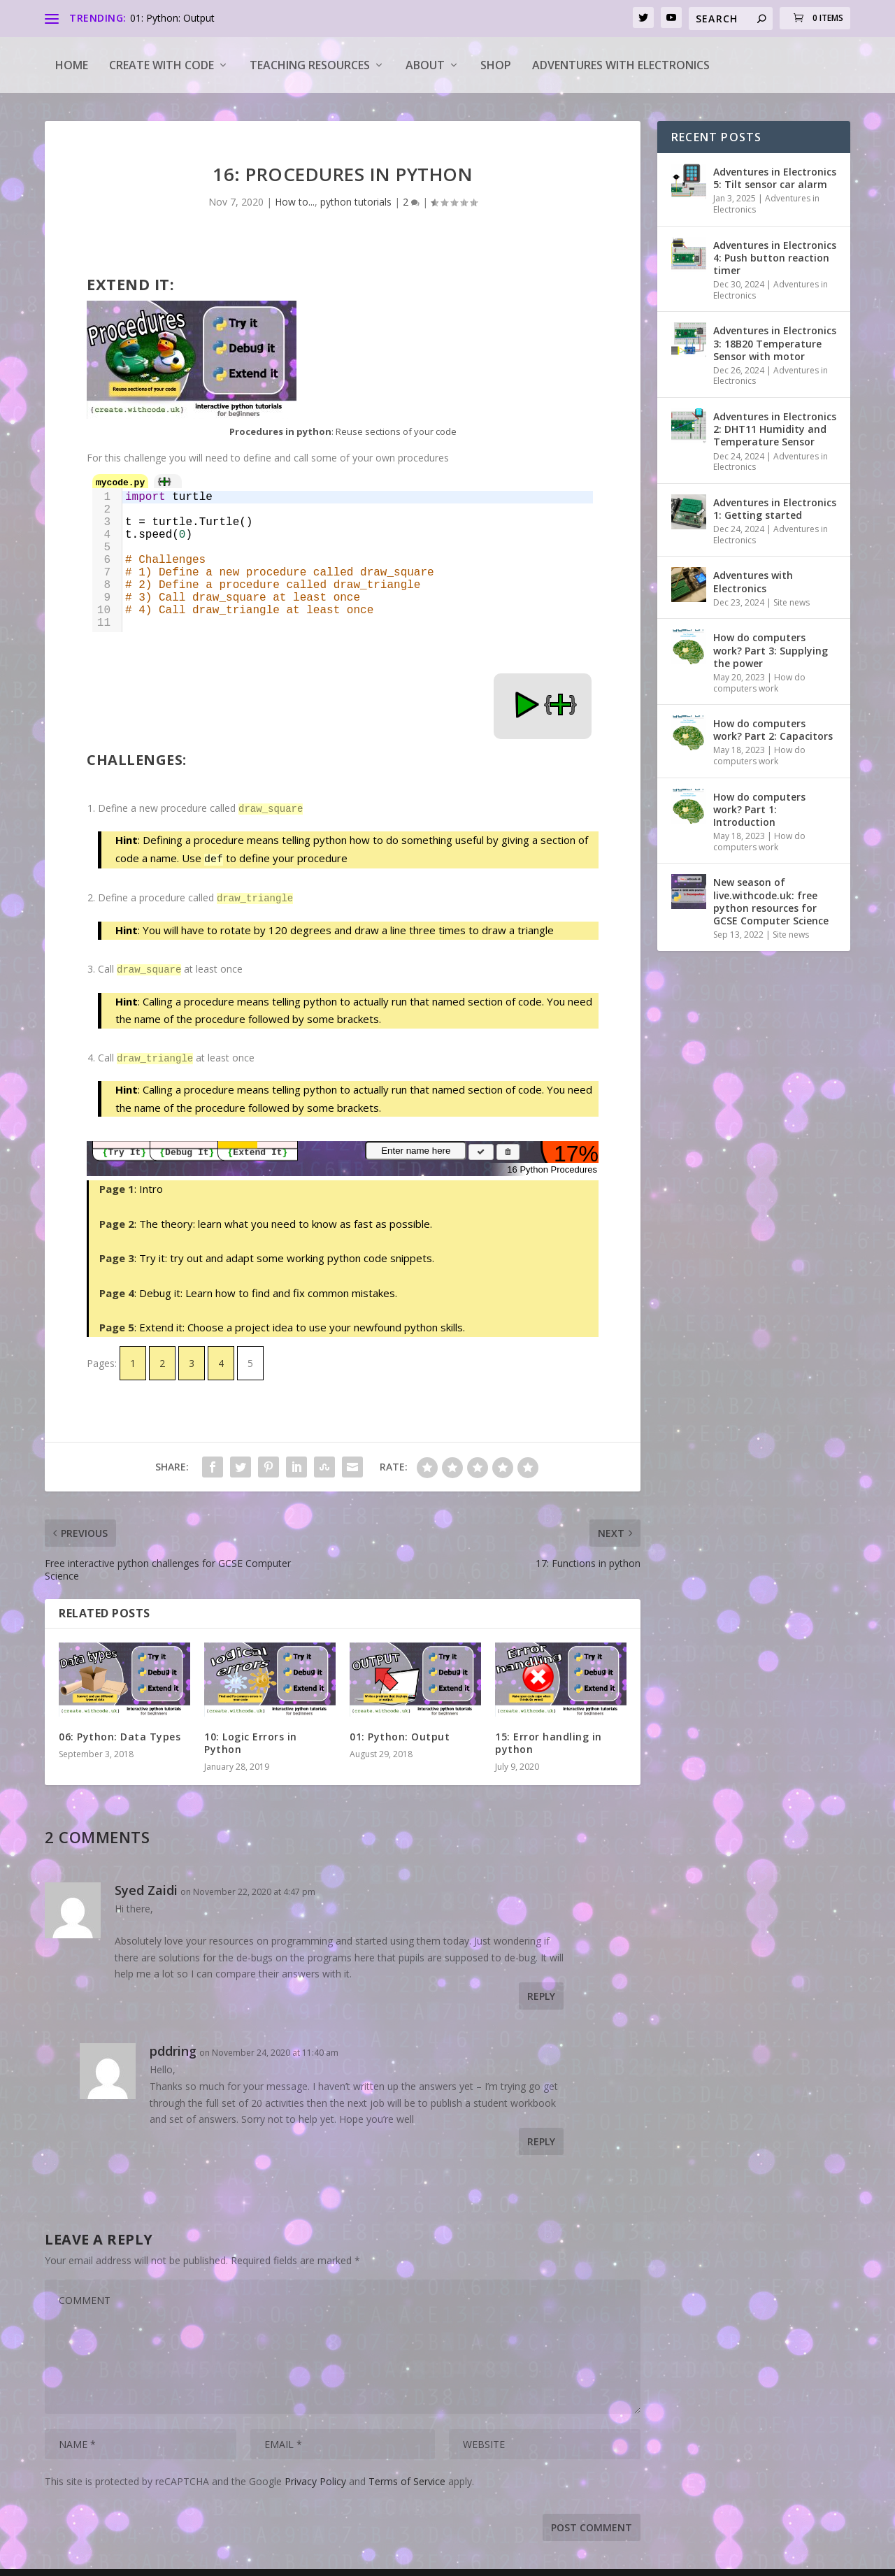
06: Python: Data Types (119, 1729)
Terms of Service (406, 2474)
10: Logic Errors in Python (250, 1736)
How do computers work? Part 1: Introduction (759, 809)
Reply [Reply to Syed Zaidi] (541, 1989)
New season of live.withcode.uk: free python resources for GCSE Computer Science (771, 901)
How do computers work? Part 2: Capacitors (773, 730)
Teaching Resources (310, 65)
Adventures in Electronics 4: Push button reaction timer (774, 257)
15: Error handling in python (548, 1736)
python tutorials (356, 201)
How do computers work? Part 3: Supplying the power (770, 650)
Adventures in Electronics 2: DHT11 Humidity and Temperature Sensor (774, 429)
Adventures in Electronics (766, 203)
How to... (295, 201)
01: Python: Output (172, 17)
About (425, 65)
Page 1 (116, 1182)
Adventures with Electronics (621, 65)
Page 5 (116, 1320)
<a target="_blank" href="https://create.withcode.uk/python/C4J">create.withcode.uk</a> (343, 606)
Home (71, 65)
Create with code (161, 65)
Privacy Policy (315, 2474)
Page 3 (116, 1251)
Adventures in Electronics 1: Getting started (774, 509)
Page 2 (116, 1217)
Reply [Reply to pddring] (541, 2134)
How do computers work (759, 682)
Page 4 (116, 1286)
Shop (495, 65)
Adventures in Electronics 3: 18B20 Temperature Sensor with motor (774, 343)
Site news (791, 602)
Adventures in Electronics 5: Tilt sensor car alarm (774, 178)
